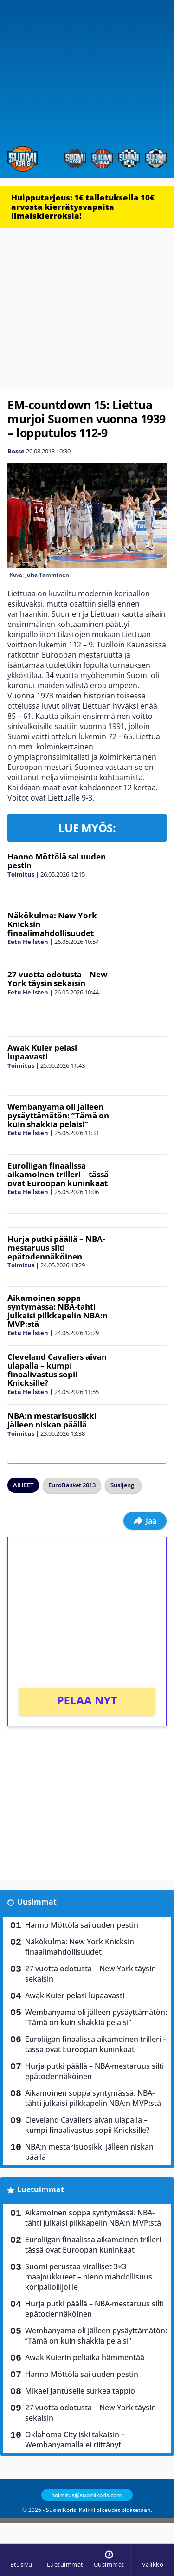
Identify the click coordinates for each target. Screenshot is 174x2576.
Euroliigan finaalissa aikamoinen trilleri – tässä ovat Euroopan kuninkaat (58, 1174)
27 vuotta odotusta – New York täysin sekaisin (57, 978)
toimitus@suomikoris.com (87, 2495)
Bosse (16, 451)
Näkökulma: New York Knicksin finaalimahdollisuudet (79, 1947)
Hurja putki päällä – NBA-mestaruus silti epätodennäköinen (56, 1247)
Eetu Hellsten (27, 941)
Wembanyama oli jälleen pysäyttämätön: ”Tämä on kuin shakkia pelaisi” (58, 1115)
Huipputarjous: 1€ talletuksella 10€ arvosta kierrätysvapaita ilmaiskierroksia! (83, 206)
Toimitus (20, 874)
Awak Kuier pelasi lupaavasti (42, 1052)
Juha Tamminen (47, 575)
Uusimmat (37, 1902)
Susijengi (123, 1485)
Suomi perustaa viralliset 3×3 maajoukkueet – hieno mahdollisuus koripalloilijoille (88, 2276)
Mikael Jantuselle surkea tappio (80, 2391)
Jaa (145, 1521)
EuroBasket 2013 (72, 1485)
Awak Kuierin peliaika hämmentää (84, 2357)
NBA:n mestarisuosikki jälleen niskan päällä (52, 1420)
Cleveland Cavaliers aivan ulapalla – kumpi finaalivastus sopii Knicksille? (57, 1369)
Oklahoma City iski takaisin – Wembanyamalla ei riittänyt (75, 2439)
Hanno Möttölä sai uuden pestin (56, 861)
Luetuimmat (40, 2189)
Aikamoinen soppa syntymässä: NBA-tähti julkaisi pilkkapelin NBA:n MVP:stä (57, 1310)
